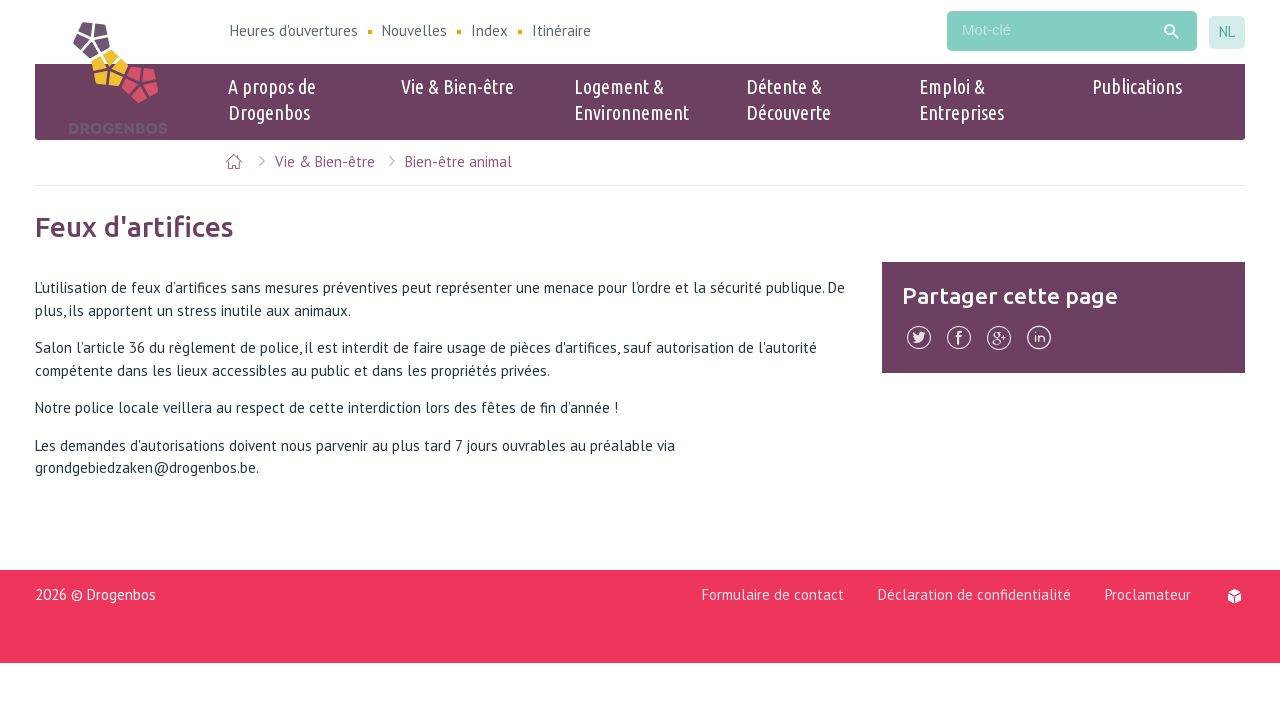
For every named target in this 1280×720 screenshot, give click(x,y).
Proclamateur (1148, 594)
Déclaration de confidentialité (974, 594)
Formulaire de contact (773, 594)
